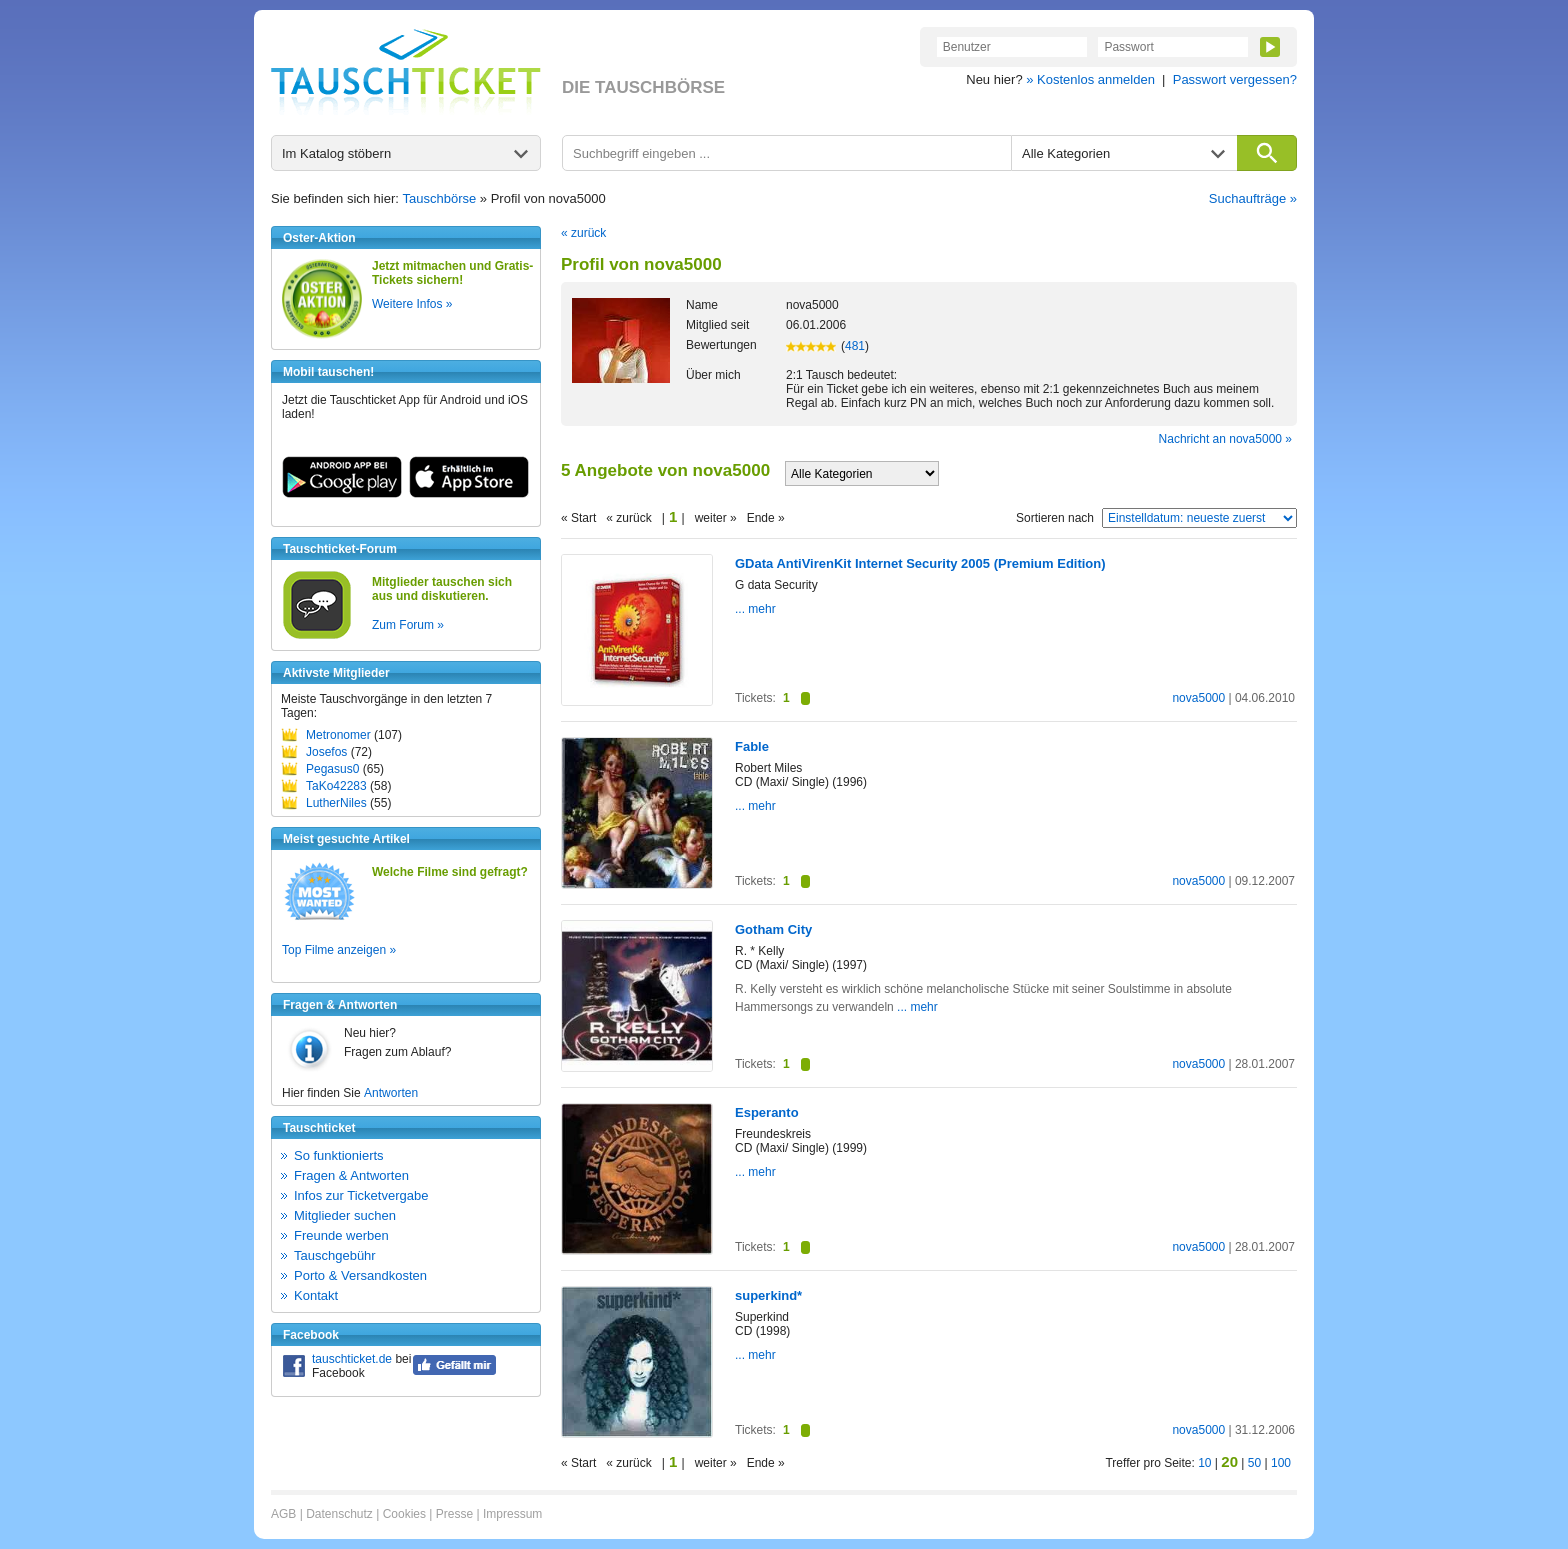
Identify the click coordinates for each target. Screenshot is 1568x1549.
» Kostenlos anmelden (1090, 79)
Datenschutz (339, 1514)
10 (1204, 1463)
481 (855, 346)
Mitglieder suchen (345, 1215)
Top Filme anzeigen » (339, 950)
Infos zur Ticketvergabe (361, 1195)
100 (1281, 1463)
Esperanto (767, 1112)
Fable (752, 746)
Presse (454, 1514)
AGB (283, 1514)
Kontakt (316, 1295)
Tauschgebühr (335, 1255)
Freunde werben (341, 1235)
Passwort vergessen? (1235, 79)
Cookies (404, 1514)
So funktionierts (339, 1155)
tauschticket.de (352, 1359)
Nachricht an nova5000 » (1225, 439)
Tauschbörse (440, 198)
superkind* (768, 1295)
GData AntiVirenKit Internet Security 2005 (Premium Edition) (920, 563)
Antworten (391, 1093)
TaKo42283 (336, 786)
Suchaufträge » (1253, 198)
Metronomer (338, 735)
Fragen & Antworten (351, 1175)
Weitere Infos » (412, 304)
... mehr (755, 609)
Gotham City (773, 929)
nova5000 (1198, 698)
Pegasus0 (332, 769)
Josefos (326, 752)
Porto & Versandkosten (360, 1275)
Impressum (512, 1514)
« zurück (583, 233)
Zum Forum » (408, 625)
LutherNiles (336, 803)
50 (1254, 1463)
